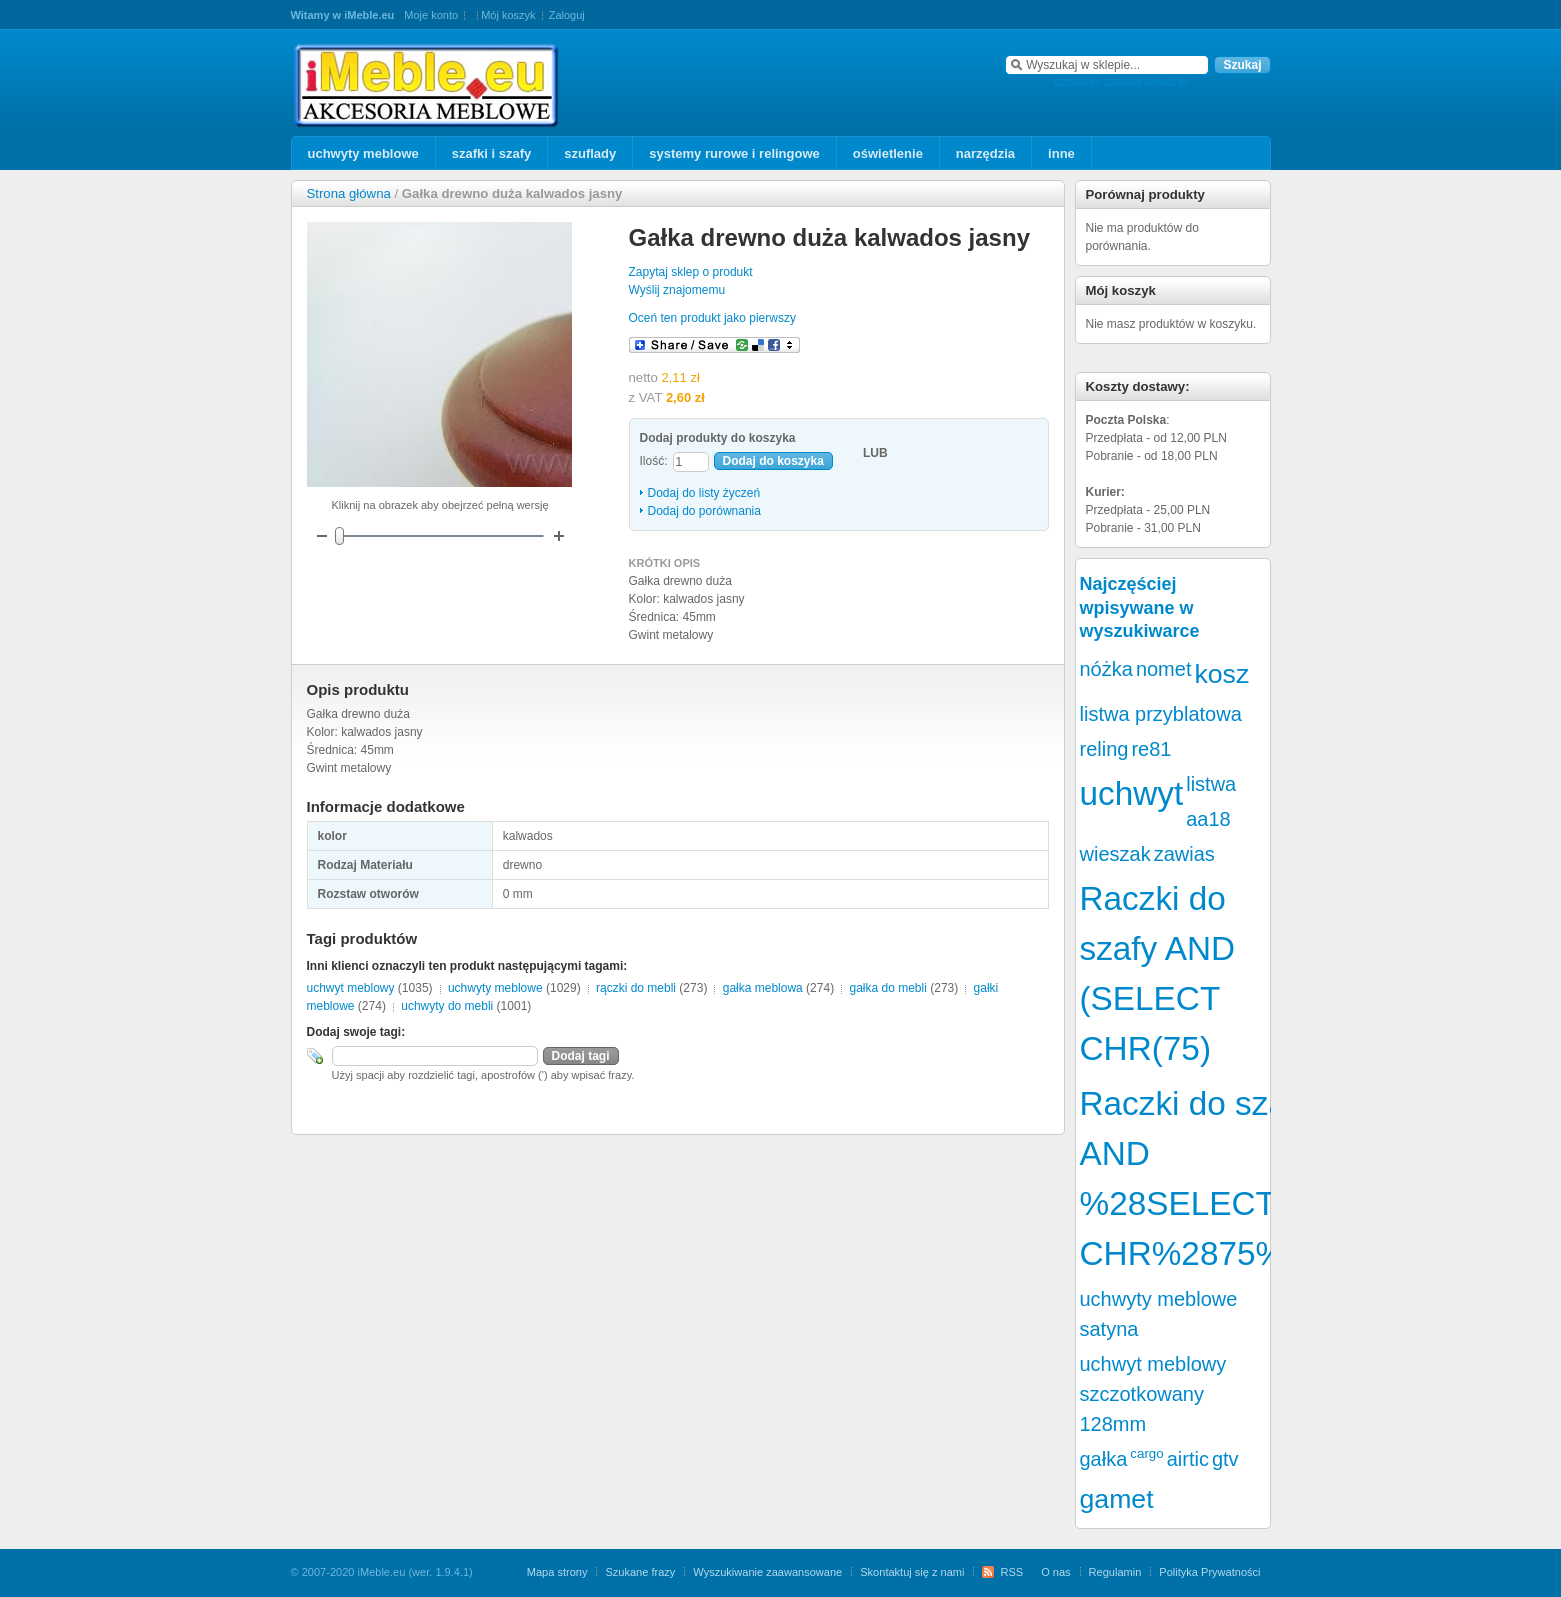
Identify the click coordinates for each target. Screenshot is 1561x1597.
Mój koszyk (508, 15)
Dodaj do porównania (704, 511)
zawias (1184, 854)
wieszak (1115, 854)
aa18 (1208, 819)
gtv (1225, 1459)
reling (1104, 749)
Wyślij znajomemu (677, 290)
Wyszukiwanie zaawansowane (767, 1572)
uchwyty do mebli (447, 1006)
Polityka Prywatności (1209, 1572)
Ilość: (654, 461)
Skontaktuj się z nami (912, 1572)
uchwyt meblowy (351, 988)
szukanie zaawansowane (1120, 82)
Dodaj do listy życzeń (704, 493)
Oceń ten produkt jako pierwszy (712, 318)
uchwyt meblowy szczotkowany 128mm (1153, 1394)
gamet (1117, 1499)
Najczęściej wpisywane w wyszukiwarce (1140, 607)
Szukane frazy (640, 1572)
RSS (1011, 1572)
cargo (1146, 1453)
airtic (1188, 1459)
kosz (1221, 674)
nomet (1164, 669)
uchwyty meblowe (495, 988)
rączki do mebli (636, 988)
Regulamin (1115, 1572)
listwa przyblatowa (1161, 714)
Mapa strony (557, 1572)
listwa (1211, 784)
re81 (1151, 749)
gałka (1104, 1459)
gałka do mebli (887, 988)
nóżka (1106, 669)
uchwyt (1132, 793)
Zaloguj (567, 15)
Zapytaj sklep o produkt (691, 272)
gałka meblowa (763, 988)
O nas (1055, 1572)
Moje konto (431, 15)
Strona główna (349, 193)
